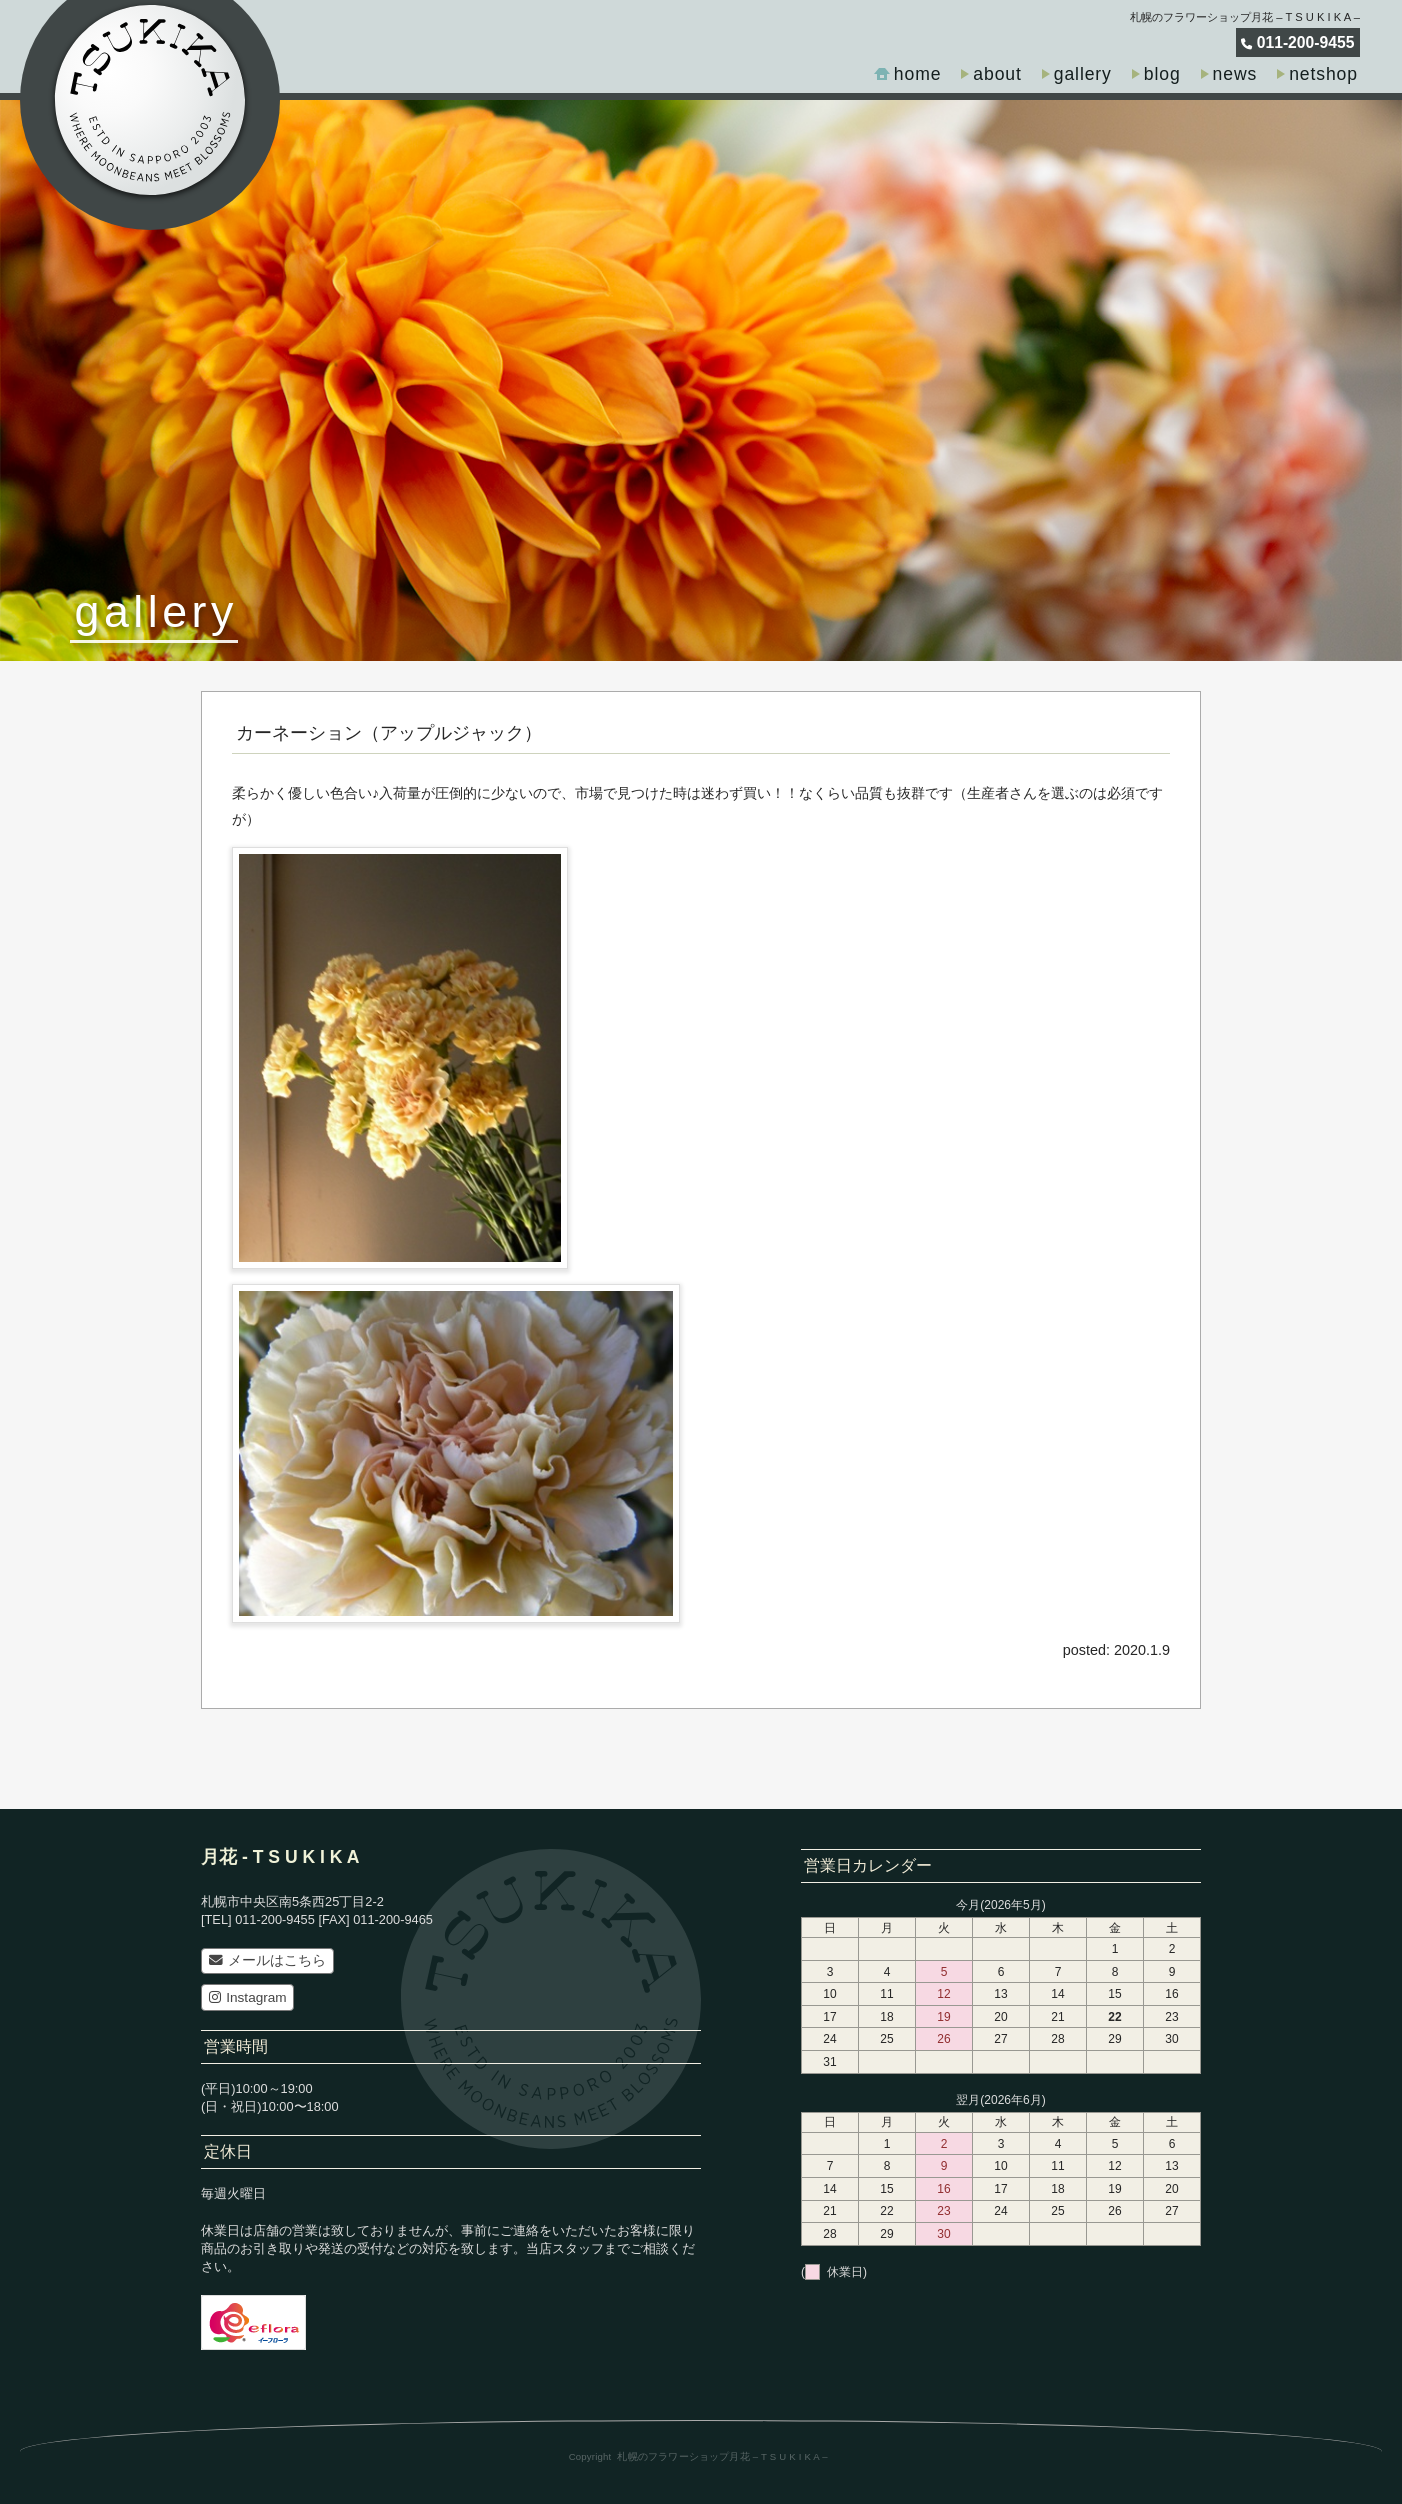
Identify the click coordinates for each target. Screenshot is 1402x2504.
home (918, 74)
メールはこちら (267, 1960)
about (997, 74)
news (1235, 74)
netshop (1323, 74)
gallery (1083, 74)
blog (1162, 74)
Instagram (248, 1997)
